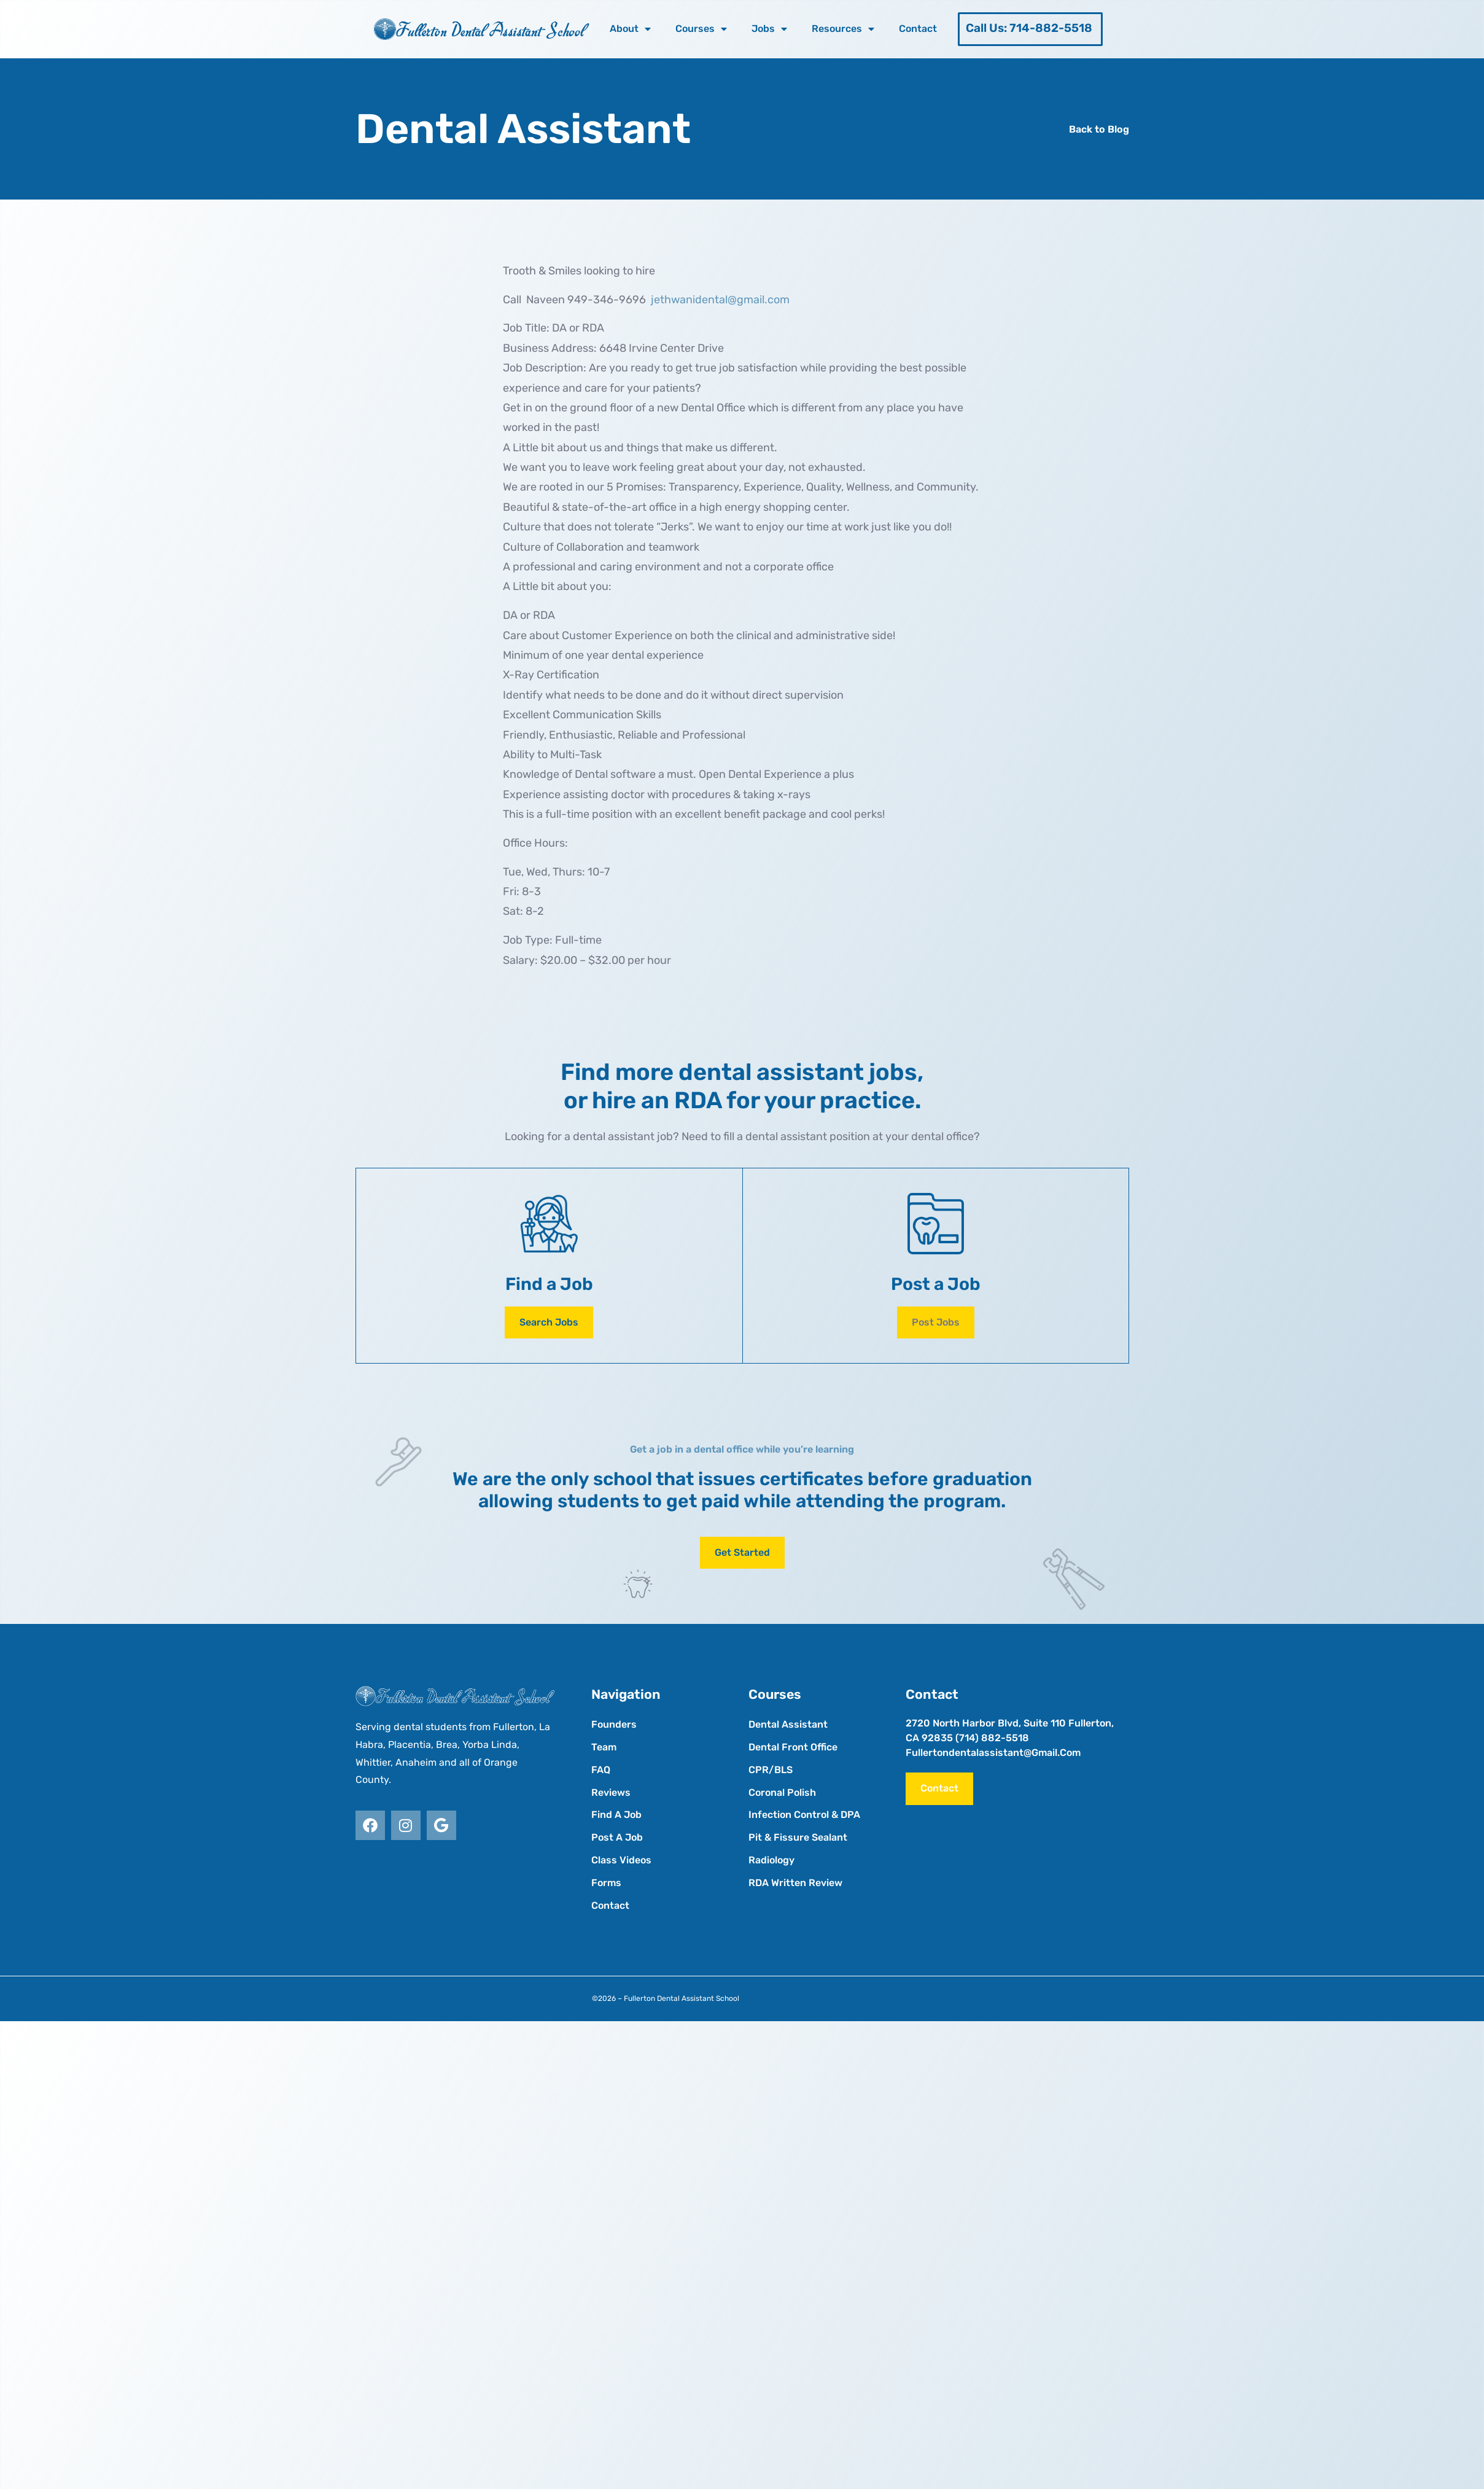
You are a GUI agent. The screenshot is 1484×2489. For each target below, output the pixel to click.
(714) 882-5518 (992, 1738)
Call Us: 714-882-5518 (1029, 28)
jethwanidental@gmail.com (720, 299)
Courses (701, 29)
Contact (918, 28)
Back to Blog (1099, 129)
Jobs (769, 29)
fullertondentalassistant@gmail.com (993, 1752)
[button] (935, 1323)
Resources (843, 29)
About (630, 29)
